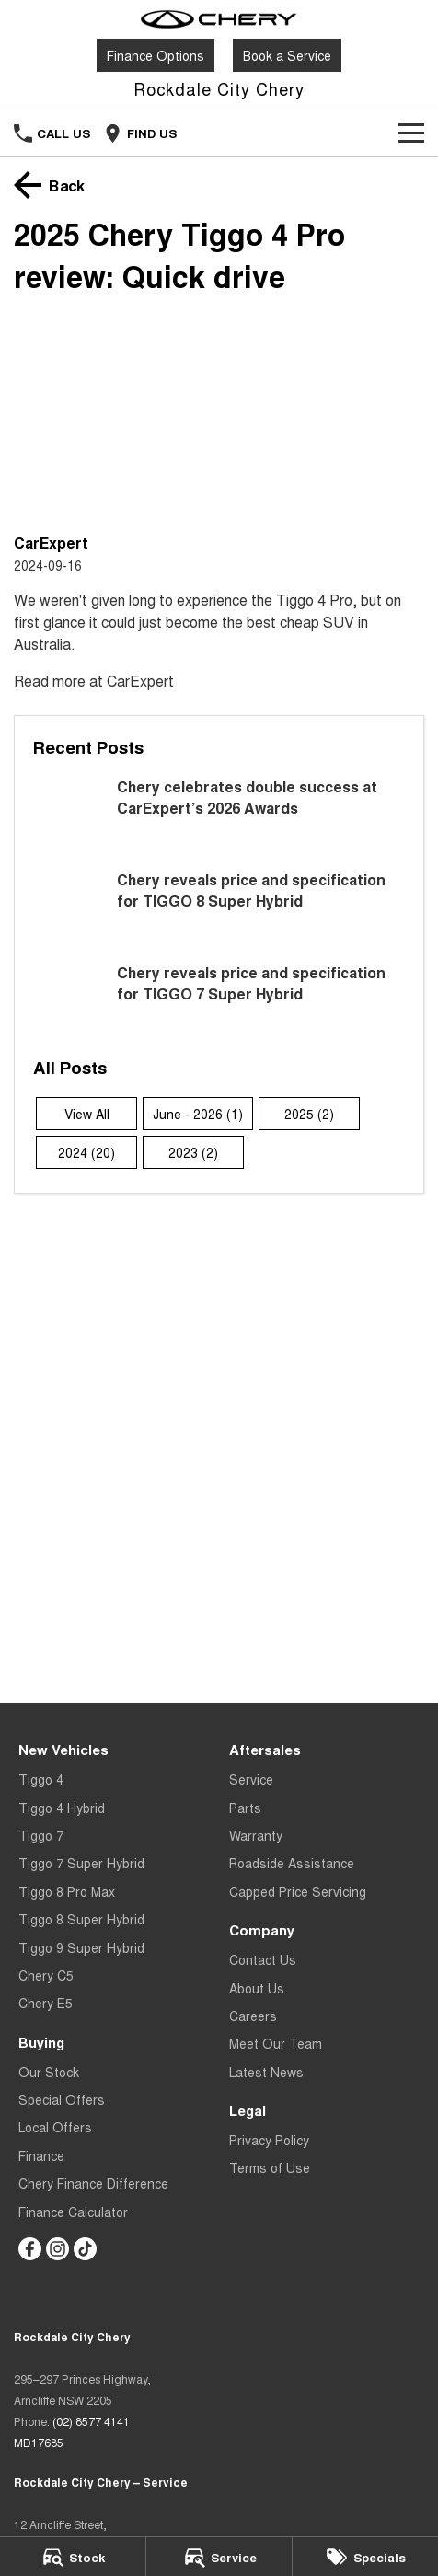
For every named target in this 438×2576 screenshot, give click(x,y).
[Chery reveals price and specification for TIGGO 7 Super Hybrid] (219, 999)
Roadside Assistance (291, 1863)
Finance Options (155, 55)
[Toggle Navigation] (411, 133)
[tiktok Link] (85, 2248)
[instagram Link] (57, 2248)
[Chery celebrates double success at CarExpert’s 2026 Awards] (219, 813)
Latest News (266, 2071)
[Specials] (365, 2556)
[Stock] (72, 2556)
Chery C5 (46, 1975)
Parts (245, 1807)
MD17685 (38, 2442)
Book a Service (287, 55)
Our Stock (48, 2071)
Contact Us (262, 1959)
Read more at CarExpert (94, 680)
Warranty (255, 1835)
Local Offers (55, 2127)
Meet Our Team (275, 2043)
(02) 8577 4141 (91, 2421)
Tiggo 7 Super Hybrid (81, 1863)
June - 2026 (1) (198, 1113)
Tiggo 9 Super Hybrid (81, 1947)
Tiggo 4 (40, 1779)
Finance (41, 2155)
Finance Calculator (73, 2211)
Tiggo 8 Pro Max (66, 1891)
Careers (253, 2015)
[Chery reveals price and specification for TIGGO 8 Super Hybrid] (219, 906)
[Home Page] (219, 19)
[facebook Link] (29, 2248)
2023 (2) (193, 1152)
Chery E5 (45, 2002)
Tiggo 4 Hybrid (61, 1807)
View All (87, 1113)
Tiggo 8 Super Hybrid (81, 1919)
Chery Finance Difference (93, 2183)
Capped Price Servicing (297, 1891)
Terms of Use (269, 2167)
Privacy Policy (269, 2140)
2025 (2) (309, 1113)
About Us (256, 1988)
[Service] (219, 2556)
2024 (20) (86, 1152)
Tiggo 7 (40, 1835)
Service (251, 1779)
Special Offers (61, 2099)
